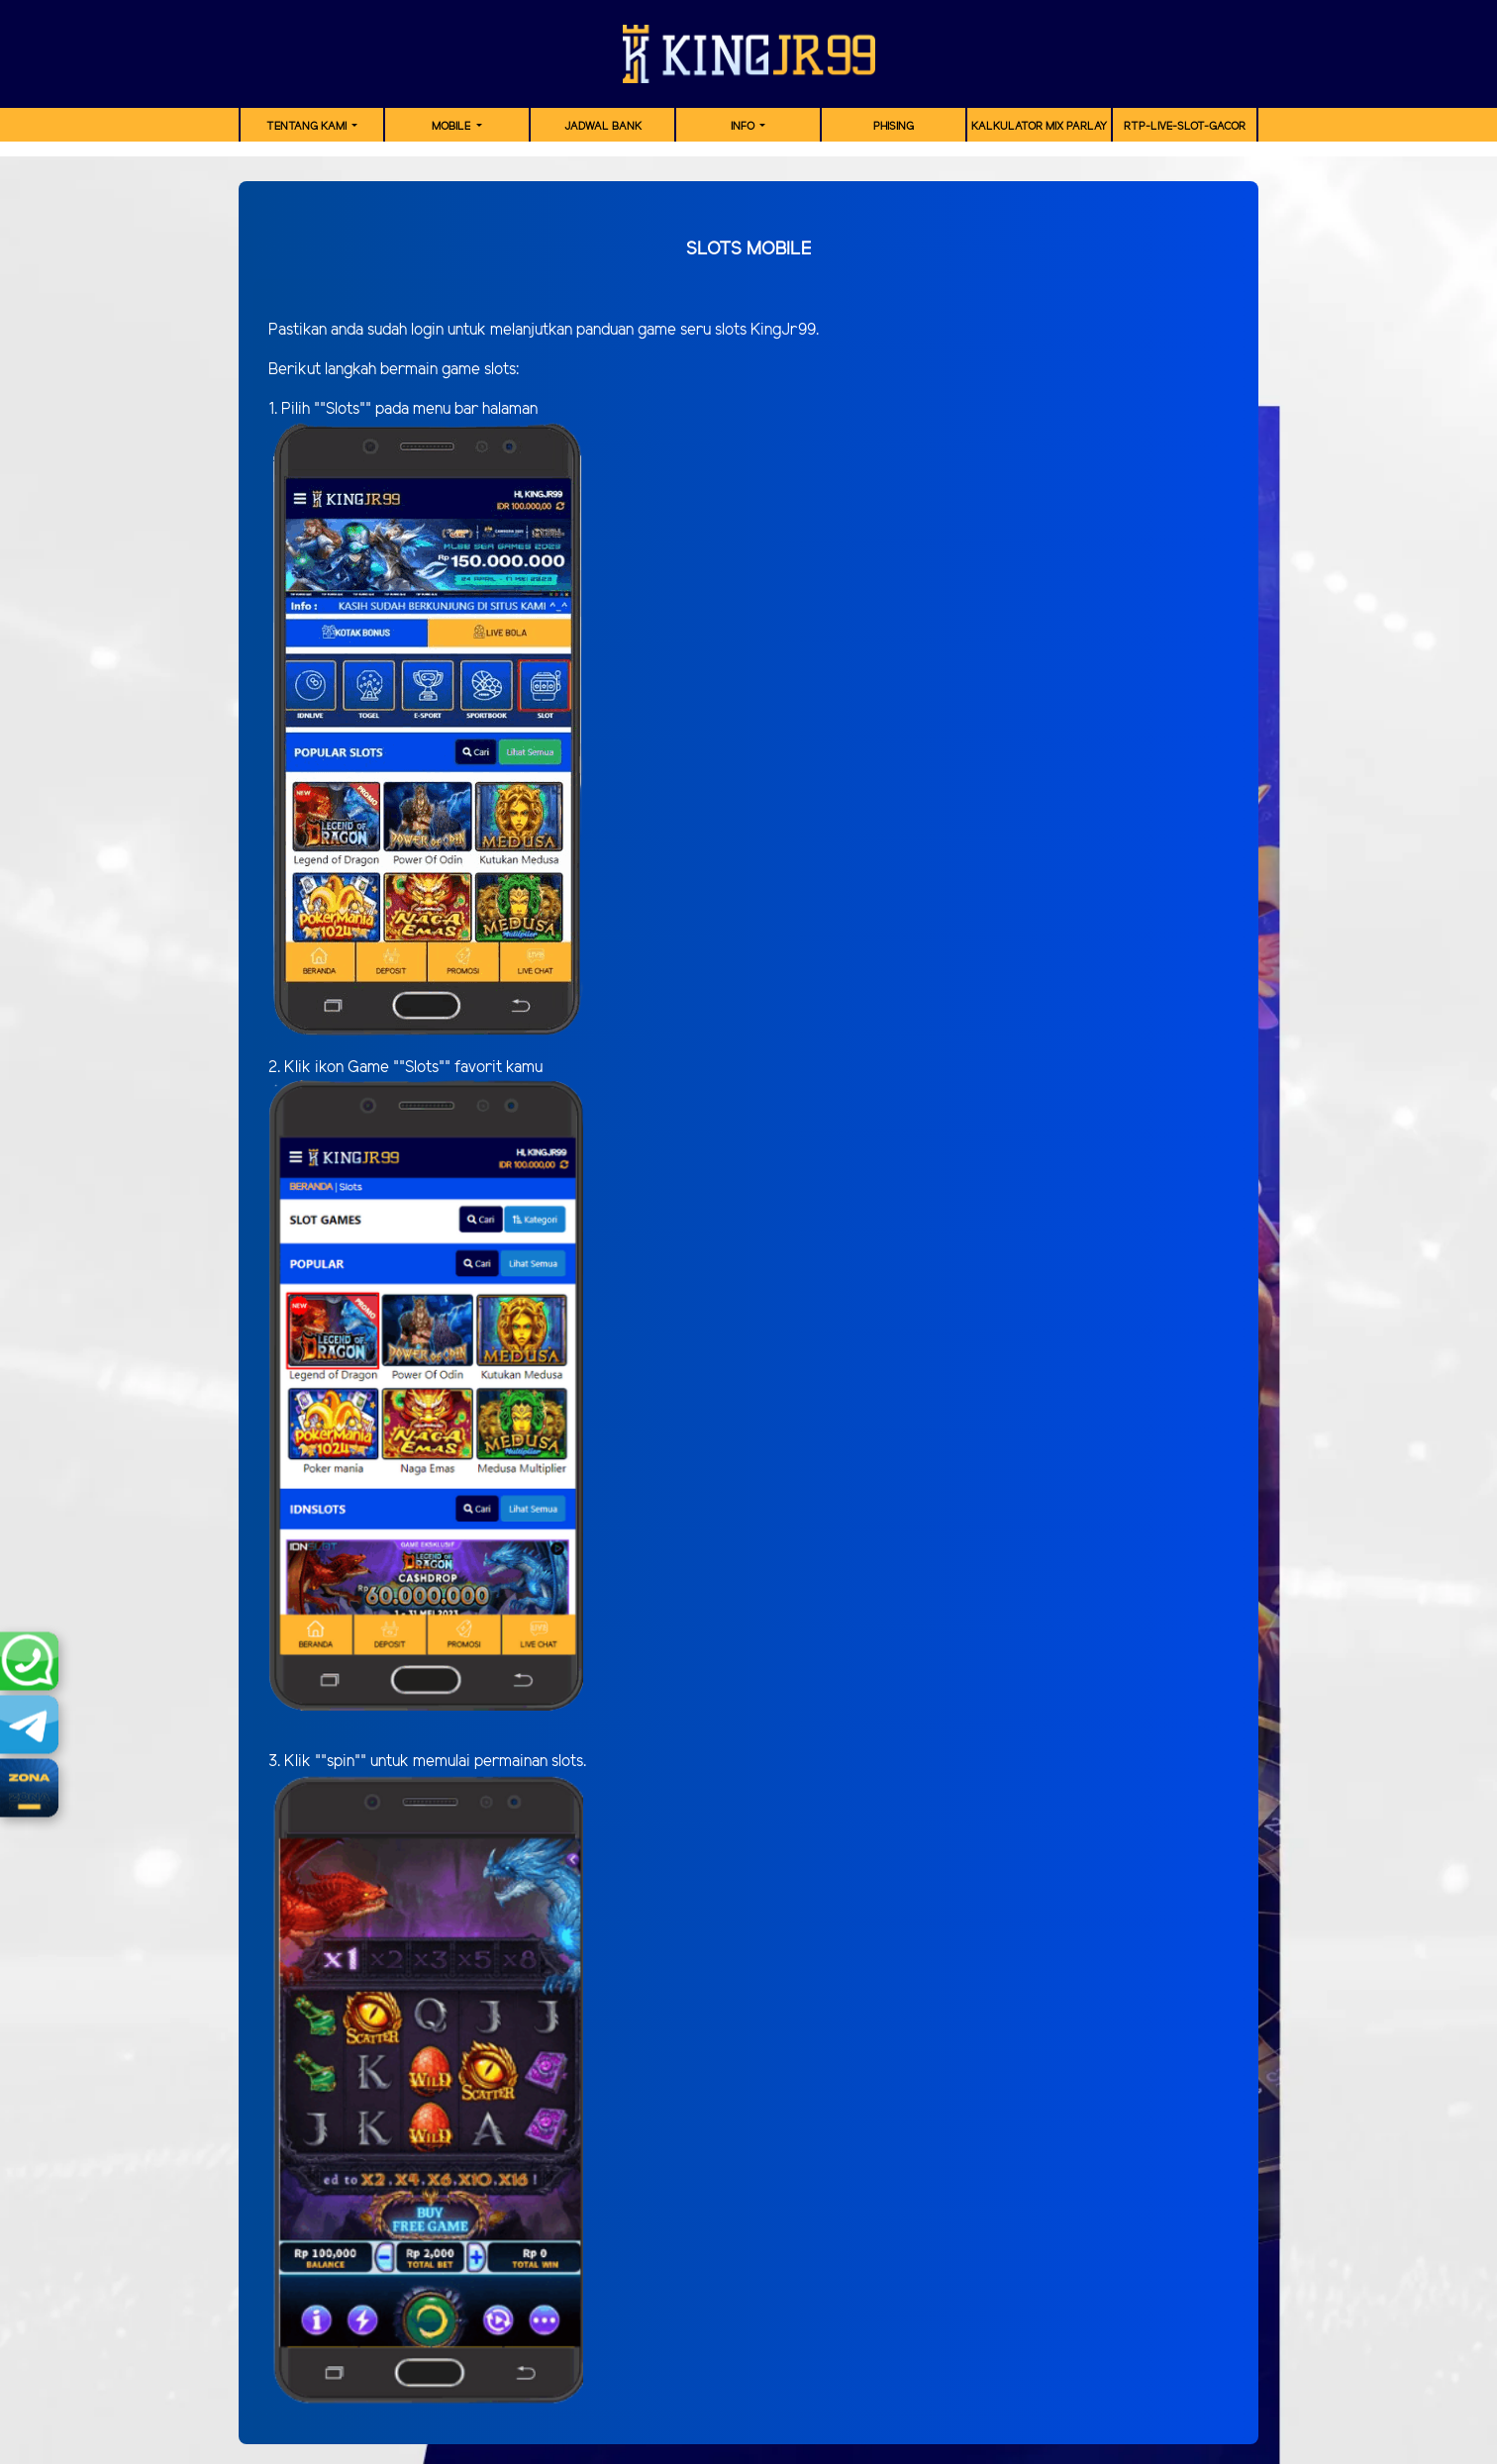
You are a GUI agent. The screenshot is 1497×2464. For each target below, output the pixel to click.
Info (744, 127)
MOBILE (452, 127)
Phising (893, 127)
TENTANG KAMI (307, 127)
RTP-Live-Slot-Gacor (1185, 127)
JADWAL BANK (603, 127)
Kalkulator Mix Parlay (1039, 127)
